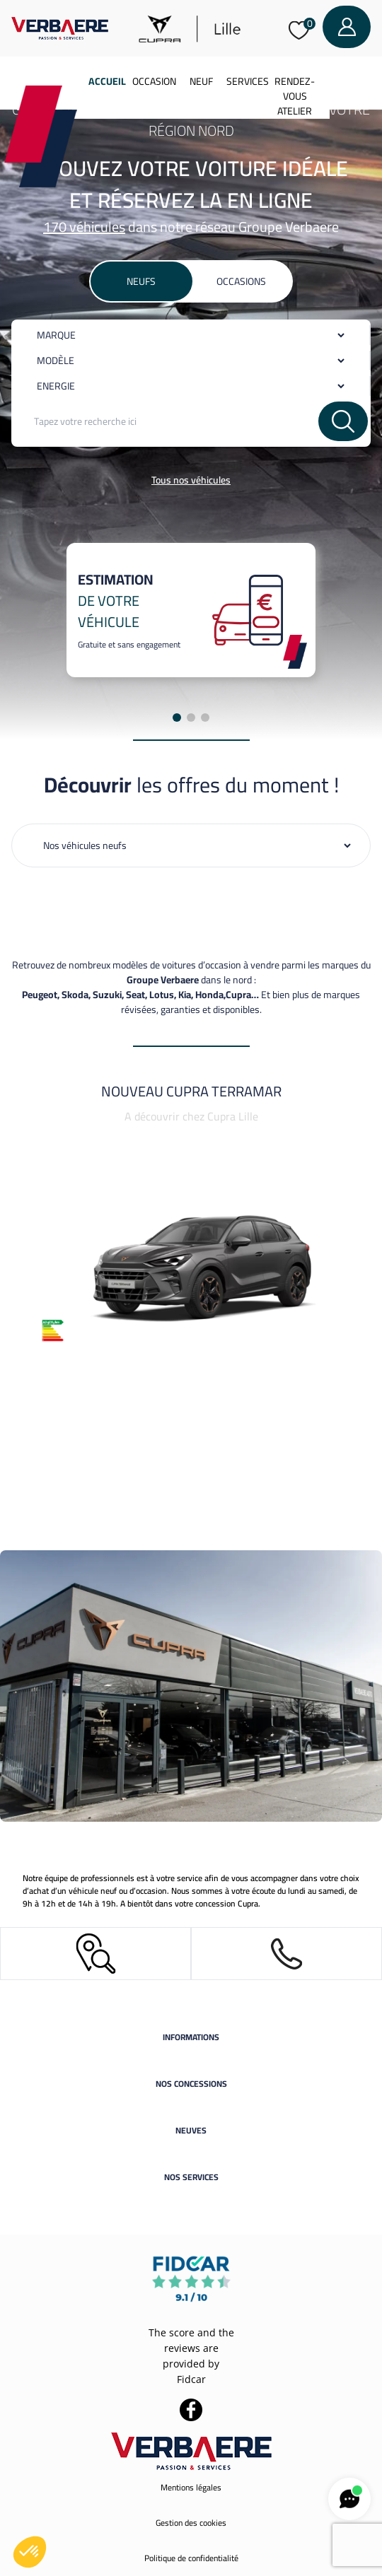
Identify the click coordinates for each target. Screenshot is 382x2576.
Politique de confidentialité (191, 2558)
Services (247, 81)
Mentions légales (191, 2487)
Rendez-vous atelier (294, 96)
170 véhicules (84, 226)
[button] (30, 2552)
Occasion (154, 81)
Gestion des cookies (191, 2522)
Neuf (201, 81)
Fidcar (191, 2379)
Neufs (141, 281)
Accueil (107, 81)
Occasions (241, 281)
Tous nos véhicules (191, 480)
